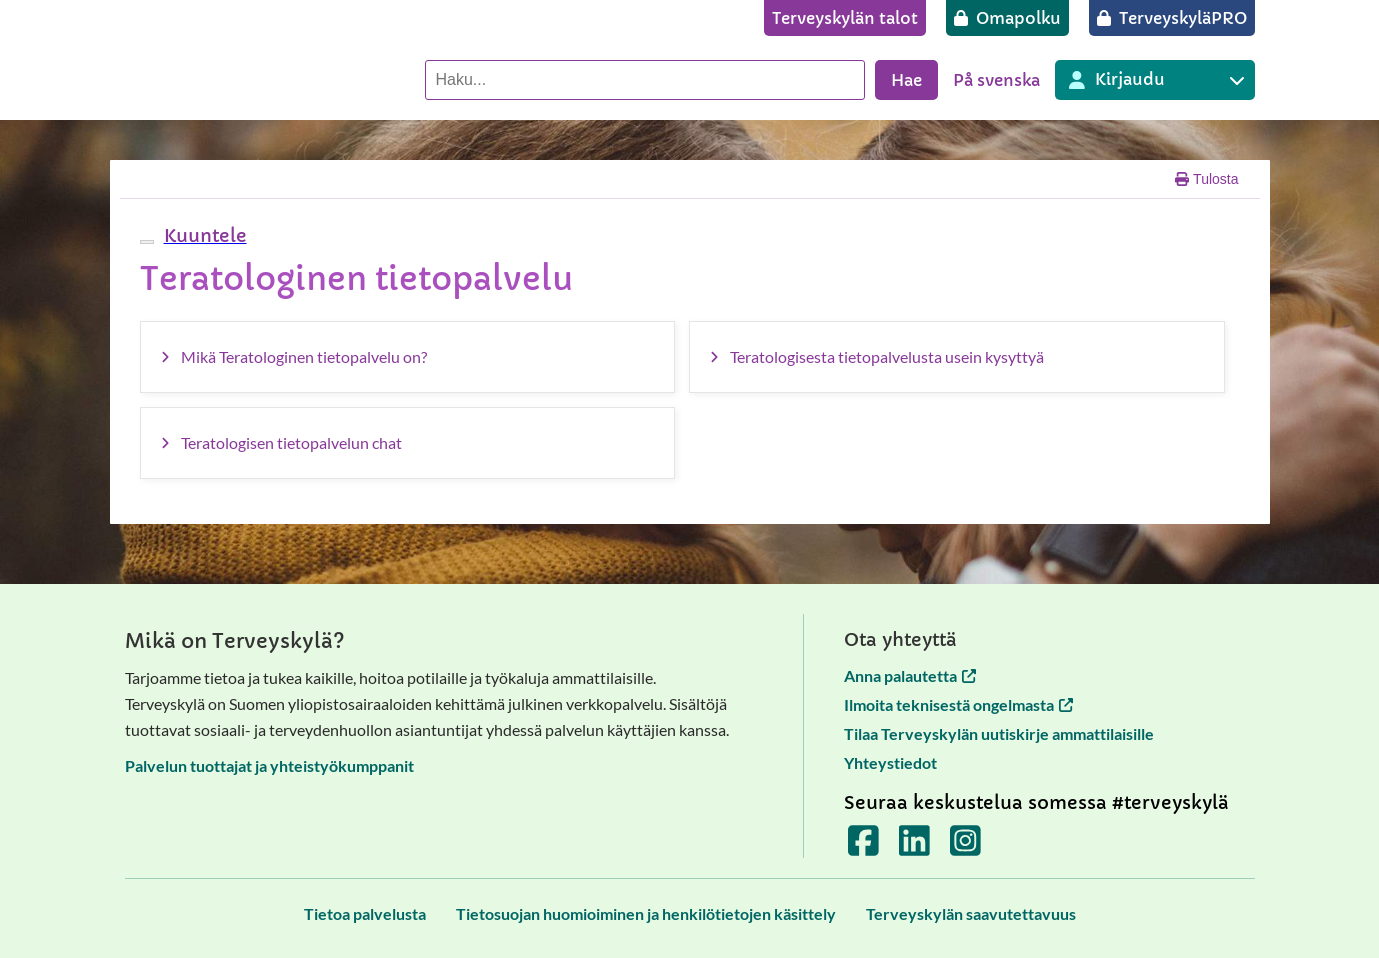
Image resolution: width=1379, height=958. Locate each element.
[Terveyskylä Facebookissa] (863, 847)
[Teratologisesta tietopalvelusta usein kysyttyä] (957, 357)
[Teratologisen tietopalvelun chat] (408, 443)
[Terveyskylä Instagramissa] (965, 847)
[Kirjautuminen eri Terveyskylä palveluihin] (1155, 80)
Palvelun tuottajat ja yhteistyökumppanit (269, 765)
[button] (203, 235)
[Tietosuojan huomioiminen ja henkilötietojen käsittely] (646, 913)
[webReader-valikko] (147, 242)
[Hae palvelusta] (645, 80)
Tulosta (1206, 179)
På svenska (996, 80)
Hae (906, 80)
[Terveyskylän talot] (845, 18)
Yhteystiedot (890, 762)
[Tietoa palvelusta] (365, 913)
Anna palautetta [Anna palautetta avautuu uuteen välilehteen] (910, 675)
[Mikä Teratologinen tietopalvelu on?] (408, 357)
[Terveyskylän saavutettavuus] (971, 913)
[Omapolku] (1007, 18)
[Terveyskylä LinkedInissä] (914, 847)
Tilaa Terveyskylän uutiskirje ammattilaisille (999, 733)
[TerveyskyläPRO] (1172, 18)
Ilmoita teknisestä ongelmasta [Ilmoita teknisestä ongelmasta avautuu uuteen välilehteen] (958, 704)
